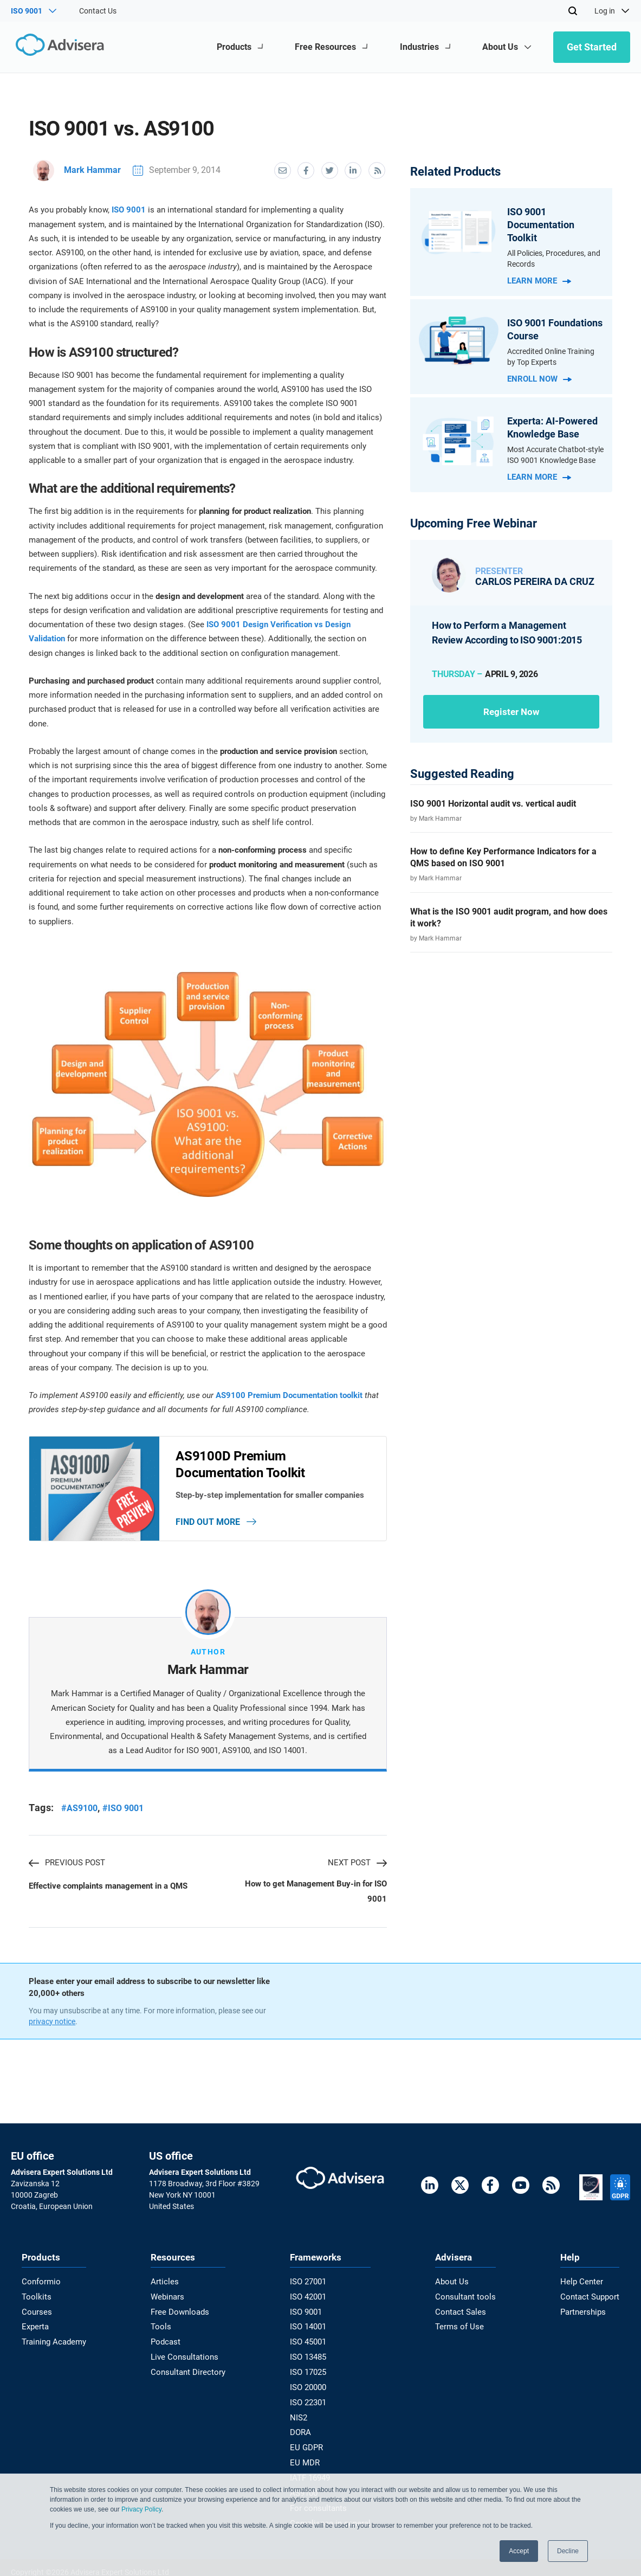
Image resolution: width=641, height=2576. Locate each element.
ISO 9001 (129, 209)
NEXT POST (357, 1864)
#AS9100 (79, 1810)
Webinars (168, 2299)
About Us (452, 2285)
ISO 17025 (310, 2371)
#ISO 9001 (123, 1810)
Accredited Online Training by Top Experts (550, 356)
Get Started (592, 47)
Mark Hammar (77, 170)
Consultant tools (465, 2299)
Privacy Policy (141, 2509)
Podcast (167, 2342)
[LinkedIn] (429, 2190)
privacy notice (52, 2024)
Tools (162, 2328)
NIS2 (301, 2414)
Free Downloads (180, 2313)
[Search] (572, 10)
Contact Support (591, 2299)
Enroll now (539, 379)
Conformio (39, 2285)
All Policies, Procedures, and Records (553, 258)
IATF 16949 (312, 2472)
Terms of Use (459, 2328)
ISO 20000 (310, 2385)
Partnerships (585, 2313)
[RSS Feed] (551, 2190)
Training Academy (52, 2342)
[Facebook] (490, 2190)
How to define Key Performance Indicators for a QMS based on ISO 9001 (503, 857)
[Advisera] (58, 47)
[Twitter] (460, 2190)
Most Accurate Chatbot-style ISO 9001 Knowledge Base (555, 455)
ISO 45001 (310, 2342)
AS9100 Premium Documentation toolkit (289, 1395)
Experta (35, 2328)
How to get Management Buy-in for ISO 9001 (316, 1894)
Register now (511, 711)
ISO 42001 (310, 2299)
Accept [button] (519, 2551)
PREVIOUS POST (67, 1864)
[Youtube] (520, 2190)
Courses (35, 2313)
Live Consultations (184, 2357)
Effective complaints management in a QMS (108, 1889)
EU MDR (306, 2457)
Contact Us (97, 11)
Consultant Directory (187, 2371)
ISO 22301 (310, 2400)
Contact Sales (460, 2313)
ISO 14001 (310, 2328)
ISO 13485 (310, 2357)
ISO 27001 (310, 2285)
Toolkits (35, 2299)
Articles (165, 2285)
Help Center (583, 2285)
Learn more (539, 281)
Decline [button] (568, 2551)
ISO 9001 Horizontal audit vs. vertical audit (493, 803)
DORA (303, 2429)
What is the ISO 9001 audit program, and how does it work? (508, 917)
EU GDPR (308, 2443)
